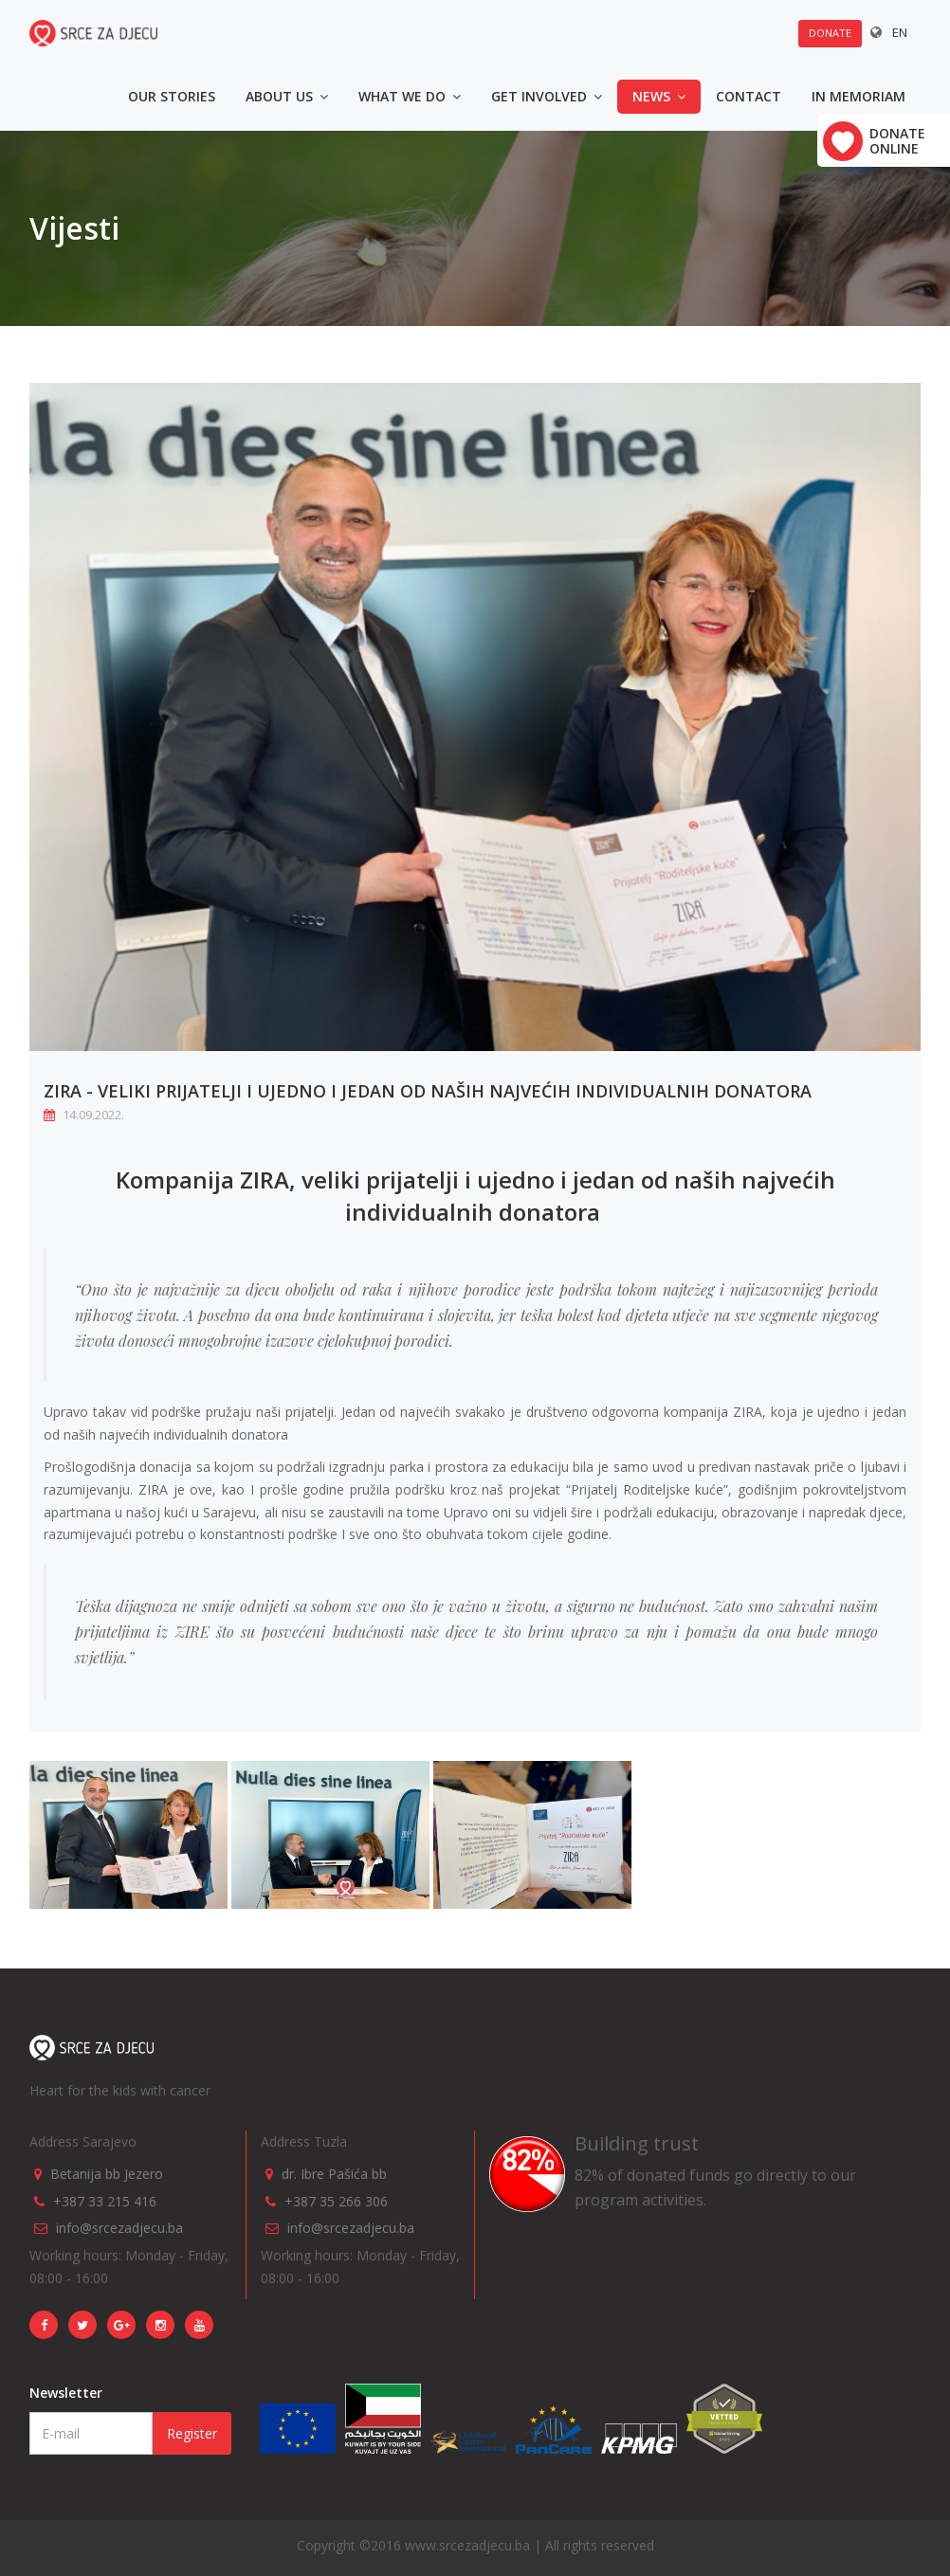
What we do (409, 96)
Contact (748, 96)
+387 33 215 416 (104, 2201)
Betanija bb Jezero (106, 2174)
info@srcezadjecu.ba (119, 2228)
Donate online (897, 140)
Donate (830, 33)
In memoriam (858, 96)
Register (192, 2433)
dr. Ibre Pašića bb (334, 2174)
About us (287, 96)
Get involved (546, 96)
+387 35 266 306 (336, 2201)
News (658, 96)
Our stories (171, 96)
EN (899, 32)
